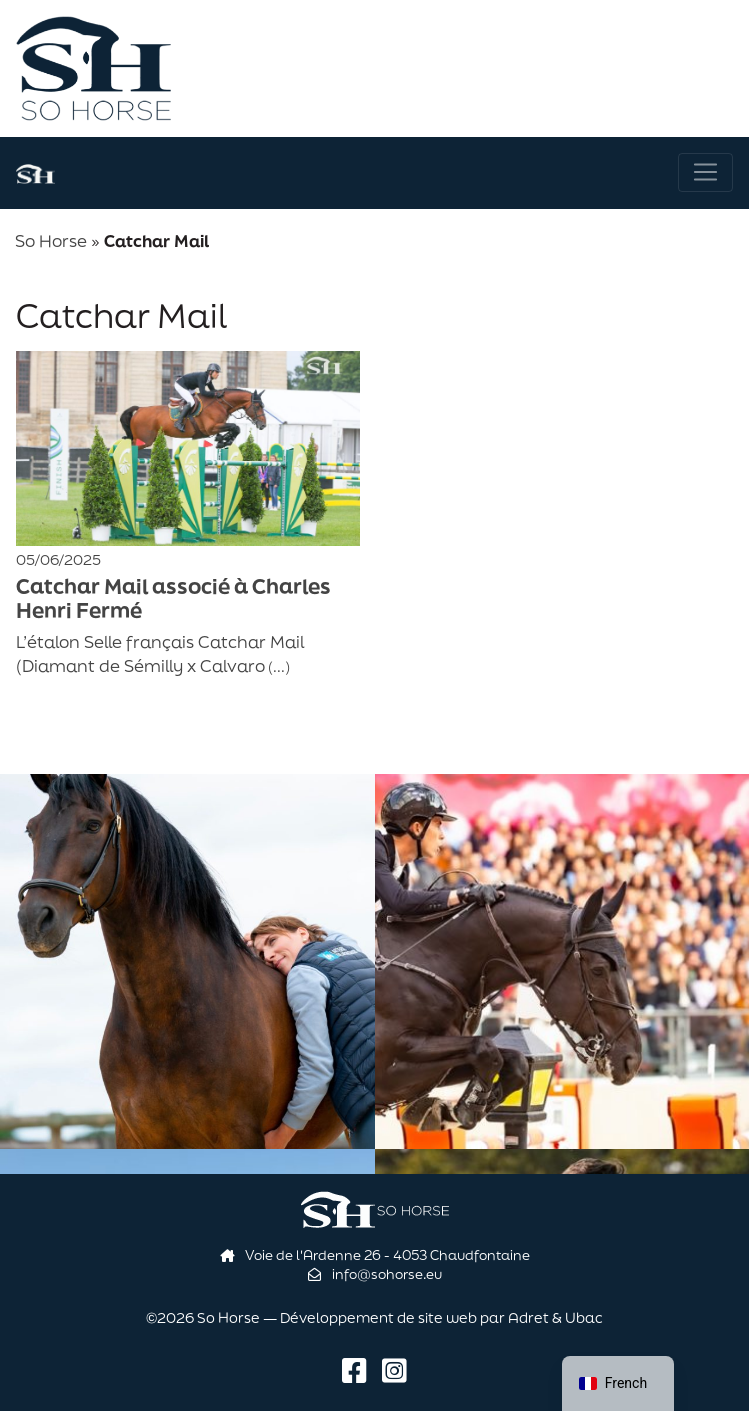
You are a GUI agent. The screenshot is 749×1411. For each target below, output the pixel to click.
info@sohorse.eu (375, 1274)
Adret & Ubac (555, 1317)
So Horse (51, 240)
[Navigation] (705, 172)
